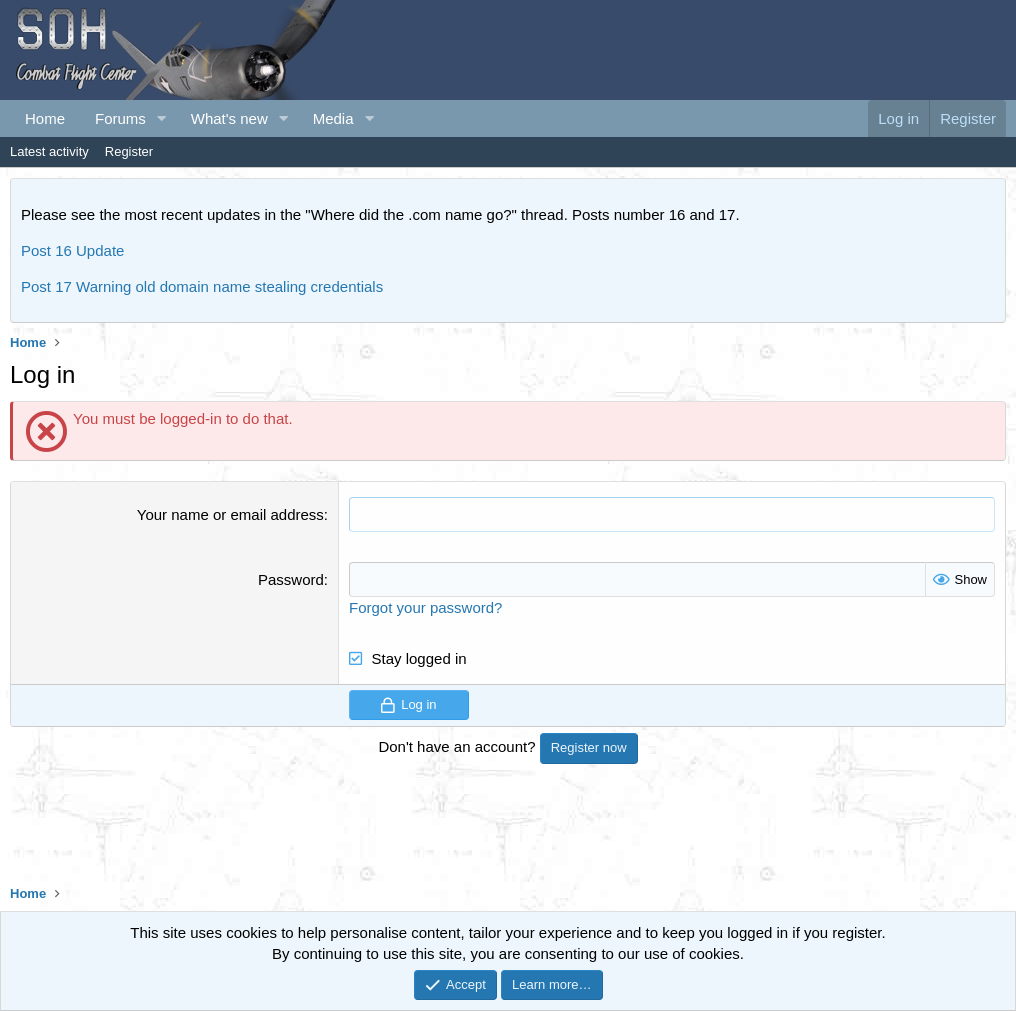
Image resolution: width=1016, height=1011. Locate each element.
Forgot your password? (425, 607)
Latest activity (49, 151)
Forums (120, 118)
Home (45, 118)
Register (129, 151)
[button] (162, 118)
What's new (229, 118)
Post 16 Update (72, 250)
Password (291, 579)
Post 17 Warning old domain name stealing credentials (202, 286)
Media (333, 118)
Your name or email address (230, 514)
